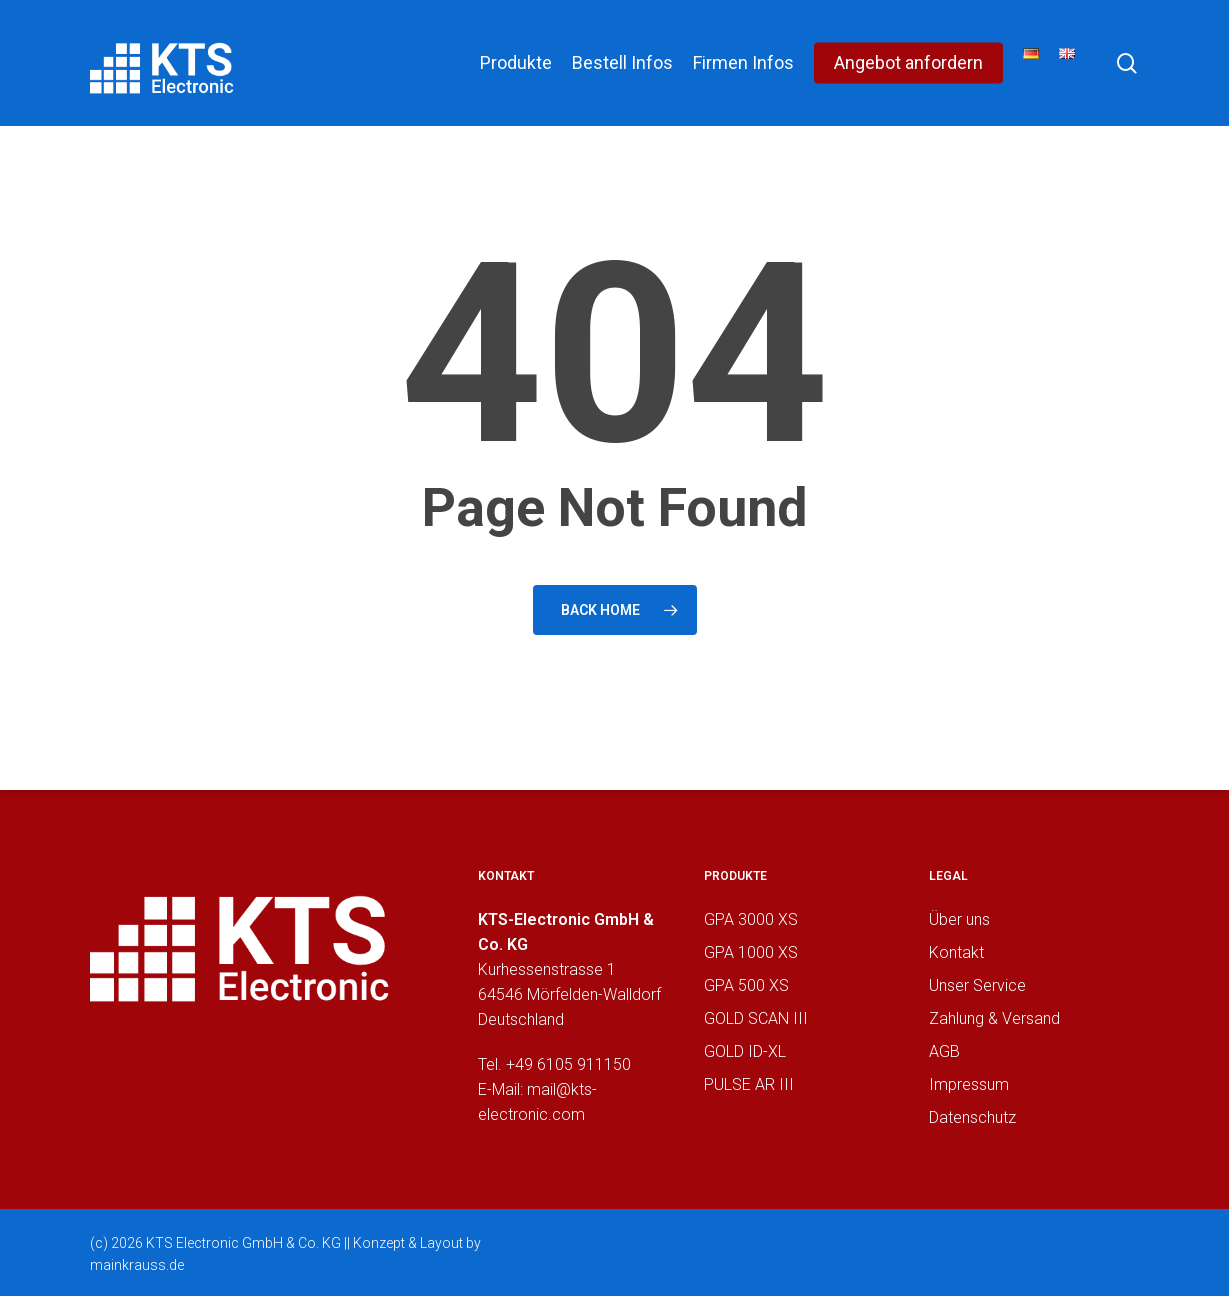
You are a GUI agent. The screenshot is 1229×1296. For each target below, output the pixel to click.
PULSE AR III (749, 1084)
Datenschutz (972, 1117)
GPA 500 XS (746, 985)
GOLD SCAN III (756, 1018)
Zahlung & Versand (994, 1018)
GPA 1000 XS (751, 952)
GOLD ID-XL (745, 1051)
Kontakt (956, 952)
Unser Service (977, 985)
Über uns (959, 919)
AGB (944, 1051)
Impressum (969, 1084)
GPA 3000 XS (751, 919)
